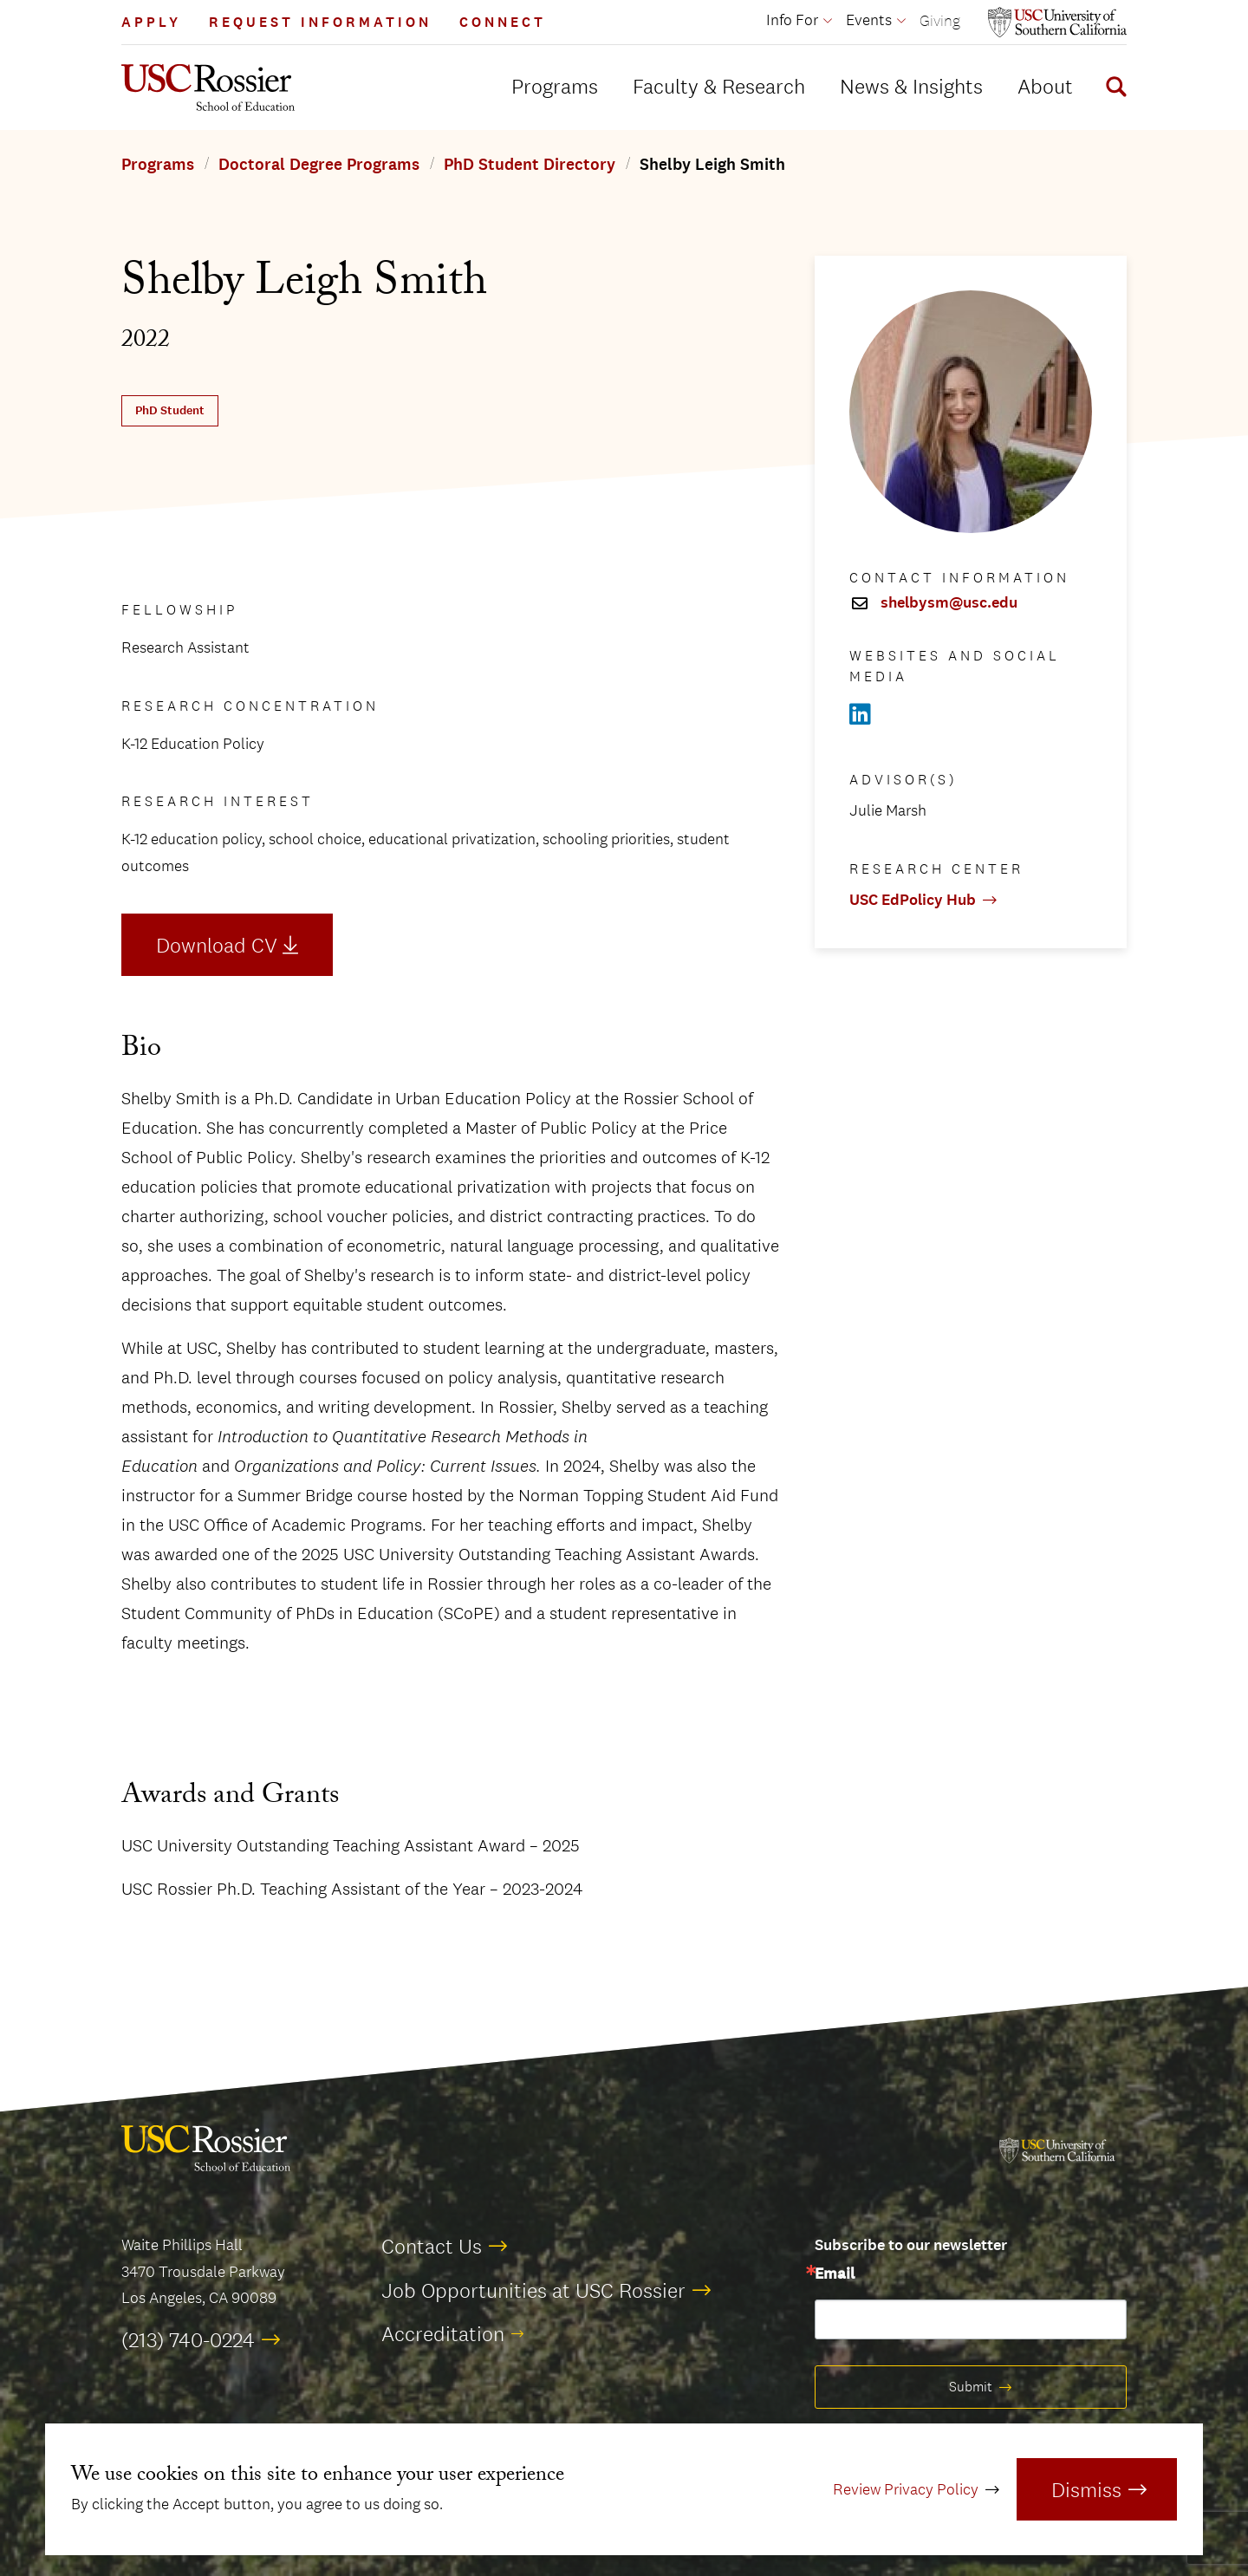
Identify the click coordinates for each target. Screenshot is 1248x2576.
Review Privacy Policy (905, 2489)
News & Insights (911, 86)
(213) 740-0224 (188, 2339)
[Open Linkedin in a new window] (860, 715)
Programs (554, 86)
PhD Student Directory (529, 164)
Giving (940, 20)
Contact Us (431, 2246)
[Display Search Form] (1113, 89)
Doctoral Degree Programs (318, 164)
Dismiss (1086, 2489)
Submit (970, 2387)
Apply (151, 22)
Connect (502, 22)
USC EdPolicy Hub (912, 900)
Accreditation (442, 2333)
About (1045, 86)
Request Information (320, 22)
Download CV (216, 945)
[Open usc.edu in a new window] (1057, 22)
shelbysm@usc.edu (949, 603)
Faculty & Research (719, 86)
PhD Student (170, 410)
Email (835, 2274)
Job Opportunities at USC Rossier (533, 2290)
